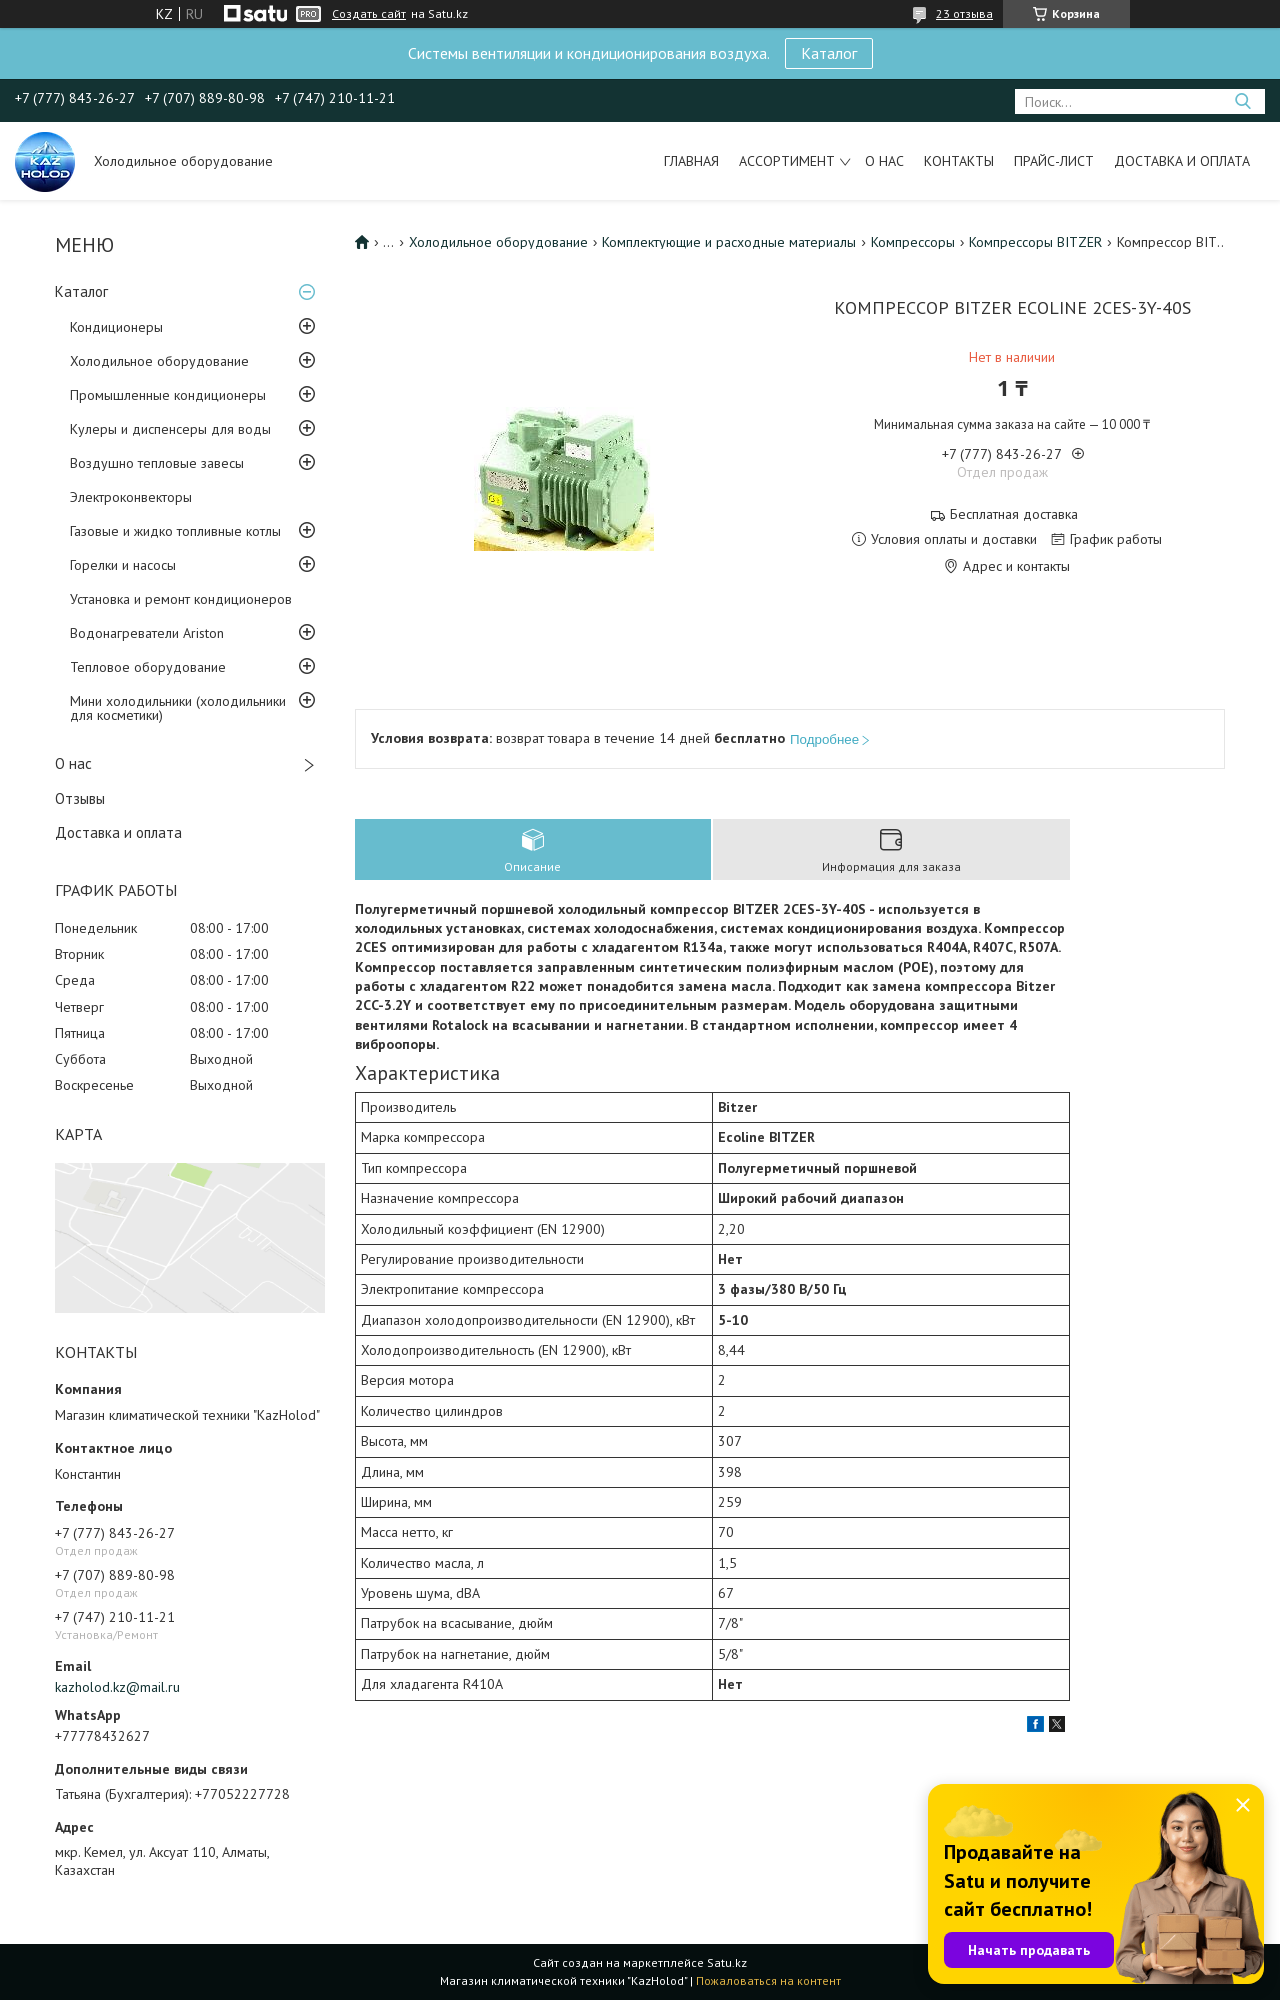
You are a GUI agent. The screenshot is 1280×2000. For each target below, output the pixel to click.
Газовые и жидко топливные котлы (175, 531)
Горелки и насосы (123, 565)
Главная (691, 161)
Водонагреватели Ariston (147, 633)
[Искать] (1242, 101)
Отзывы (80, 798)
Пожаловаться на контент (768, 1980)
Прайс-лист (1054, 161)
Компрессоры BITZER (1035, 242)
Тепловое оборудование (148, 667)
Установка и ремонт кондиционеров (181, 599)
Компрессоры (913, 242)
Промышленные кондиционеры (168, 395)
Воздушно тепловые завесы (157, 463)
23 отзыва (964, 13)
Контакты (959, 161)
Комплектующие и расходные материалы (729, 242)
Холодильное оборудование (159, 361)
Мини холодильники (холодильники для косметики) (178, 708)
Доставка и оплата (1182, 161)
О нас (884, 161)
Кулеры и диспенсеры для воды (170, 429)
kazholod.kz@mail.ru (117, 1687)
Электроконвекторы (131, 497)
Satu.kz (727, 1962)
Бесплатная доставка (1014, 514)
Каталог (829, 53)
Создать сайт (369, 14)
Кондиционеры (116, 327)
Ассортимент (787, 161)
